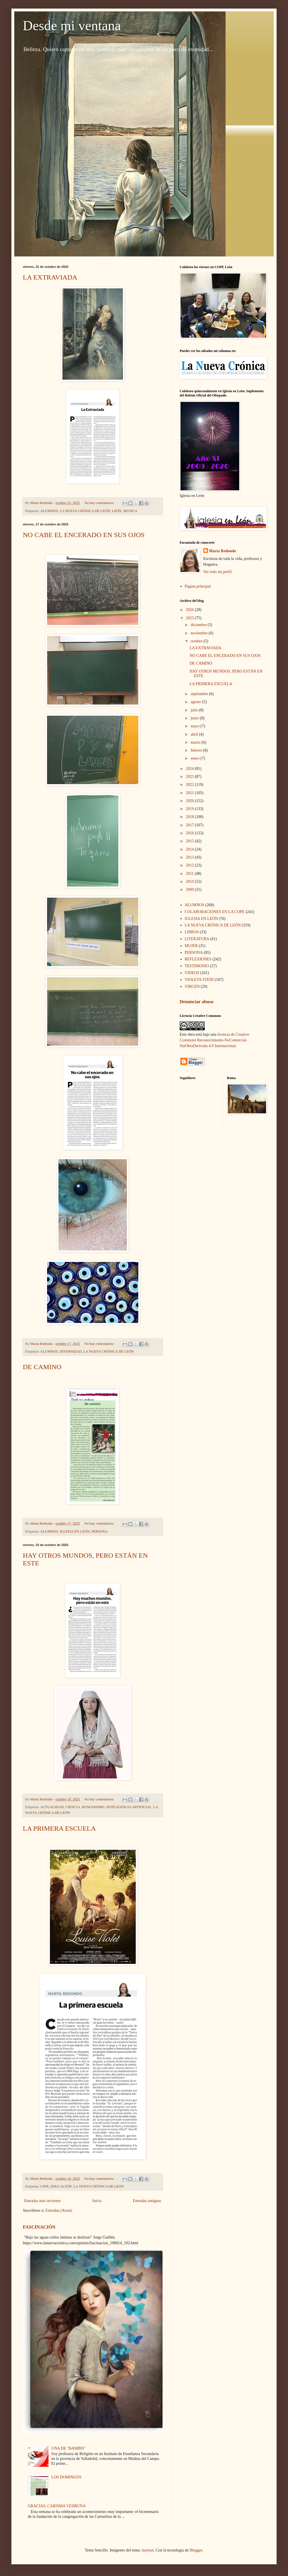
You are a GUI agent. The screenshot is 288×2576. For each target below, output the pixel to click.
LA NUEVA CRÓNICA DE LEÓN (85, 511)
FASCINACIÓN (39, 2227)
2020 (190, 801)
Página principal (198, 586)
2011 (190, 873)
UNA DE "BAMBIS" (68, 2448)
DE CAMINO (42, 1367)
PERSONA (100, 1531)
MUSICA (130, 511)
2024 (190, 768)
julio (194, 710)
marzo (195, 742)
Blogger (196, 2550)
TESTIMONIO (197, 966)
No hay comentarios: (99, 503)
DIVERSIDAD (71, 1351)
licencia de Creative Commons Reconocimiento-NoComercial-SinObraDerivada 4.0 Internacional (214, 1040)
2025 (190, 618)
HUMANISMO (93, 1807)
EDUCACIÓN (61, 2186)
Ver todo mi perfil (217, 572)
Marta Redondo (222, 551)
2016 (190, 833)
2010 (190, 881)
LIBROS (192, 932)
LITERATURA (197, 939)
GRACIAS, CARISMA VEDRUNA (57, 2506)
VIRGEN (192, 986)
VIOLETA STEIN (199, 980)
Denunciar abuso (196, 1001)
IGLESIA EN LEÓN (75, 1531)
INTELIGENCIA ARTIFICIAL (128, 1807)
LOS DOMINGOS (66, 2477)
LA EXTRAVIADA (50, 277)
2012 (190, 865)
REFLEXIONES (198, 959)
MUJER (191, 946)
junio (195, 718)
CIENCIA (73, 1807)
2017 (190, 825)
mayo (195, 726)
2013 (190, 857)
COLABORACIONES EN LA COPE (215, 912)
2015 (190, 841)
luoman (148, 2550)
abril (194, 734)
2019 (190, 809)
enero (195, 758)
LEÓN (117, 511)
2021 (190, 793)
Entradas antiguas (147, 2201)
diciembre (198, 625)
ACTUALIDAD (52, 1807)
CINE (44, 2186)
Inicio (97, 2201)
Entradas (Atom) (58, 2210)
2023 (190, 776)
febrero (196, 750)
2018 (190, 817)
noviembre (199, 633)
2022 (190, 784)
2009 (190, 889)
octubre (196, 641)
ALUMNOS (49, 511)
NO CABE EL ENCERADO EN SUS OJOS (84, 535)
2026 (190, 610)
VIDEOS (192, 973)
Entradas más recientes (42, 2201)
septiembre (199, 694)
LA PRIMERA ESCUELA (59, 1828)
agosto (196, 702)
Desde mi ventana (72, 25)
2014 (190, 849)
